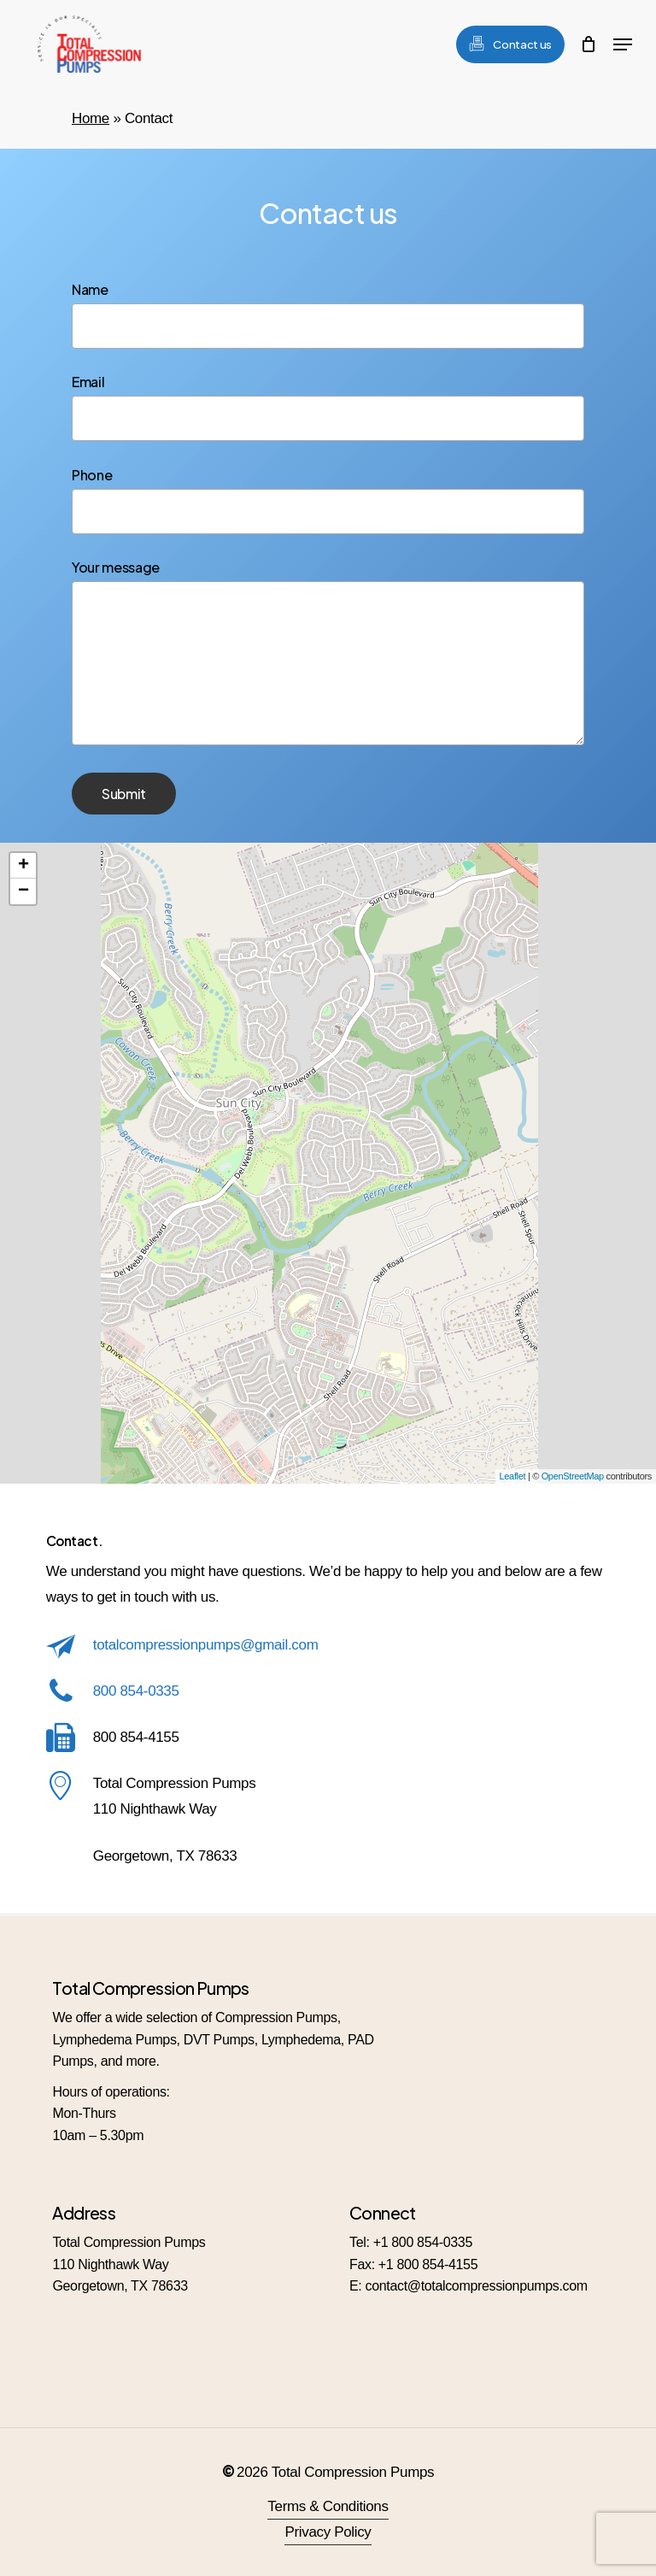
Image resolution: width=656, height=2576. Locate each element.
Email (328, 407)
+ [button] (23, 866)
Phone (328, 500)
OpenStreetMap (573, 1476)
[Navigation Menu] (622, 44)
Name (328, 314)
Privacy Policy (327, 2532)
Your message (328, 654)
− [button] (23, 891)
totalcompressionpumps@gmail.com (206, 1645)
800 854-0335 (136, 1691)
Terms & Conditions (327, 2506)
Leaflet (513, 1476)
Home (90, 118)
